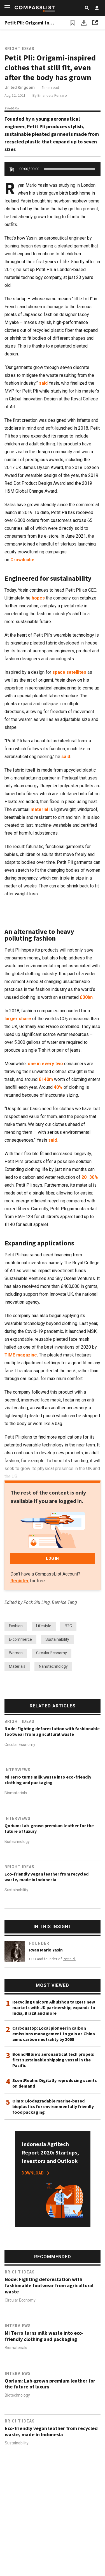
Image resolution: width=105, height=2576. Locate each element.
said (43, 383)
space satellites (69, 672)
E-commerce (20, 1639)
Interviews (17, 1770)
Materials (17, 1666)
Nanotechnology (53, 1666)
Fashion (16, 1626)
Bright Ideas (19, 49)
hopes (38, 598)
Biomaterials (15, 1793)
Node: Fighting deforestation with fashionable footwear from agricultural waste (52, 1731)
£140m (46, 1079)
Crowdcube (22, 559)
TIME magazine (20, 1355)
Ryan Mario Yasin (46, 1950)
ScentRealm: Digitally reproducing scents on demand (54, 2083)
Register (19, 1580)
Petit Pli (69, 1958)
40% (58, 1087)
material (39, 809)
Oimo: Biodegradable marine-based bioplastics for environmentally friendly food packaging (53, 2106)
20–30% (89, 1177)
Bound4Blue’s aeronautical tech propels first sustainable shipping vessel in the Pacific (53, 2059)
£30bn (86, 997)
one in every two (45, 1063)
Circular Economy (51, 1653)
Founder (39, 1943)
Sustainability (57, 1639)
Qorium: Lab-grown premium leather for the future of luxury (49, 1828)
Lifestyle (43, 1626)
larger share (18, 1018)
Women (16, 1653)
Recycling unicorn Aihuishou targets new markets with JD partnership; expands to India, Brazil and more (53, 2007)
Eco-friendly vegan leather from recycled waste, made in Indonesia (46, 1876)
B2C (68, 1626)
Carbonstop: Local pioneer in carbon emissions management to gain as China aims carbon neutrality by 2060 (53, 2033)
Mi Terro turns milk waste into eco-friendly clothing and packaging (47, 1779)
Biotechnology (17, 1841)
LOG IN (52, 1558)
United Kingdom (19, 87)
